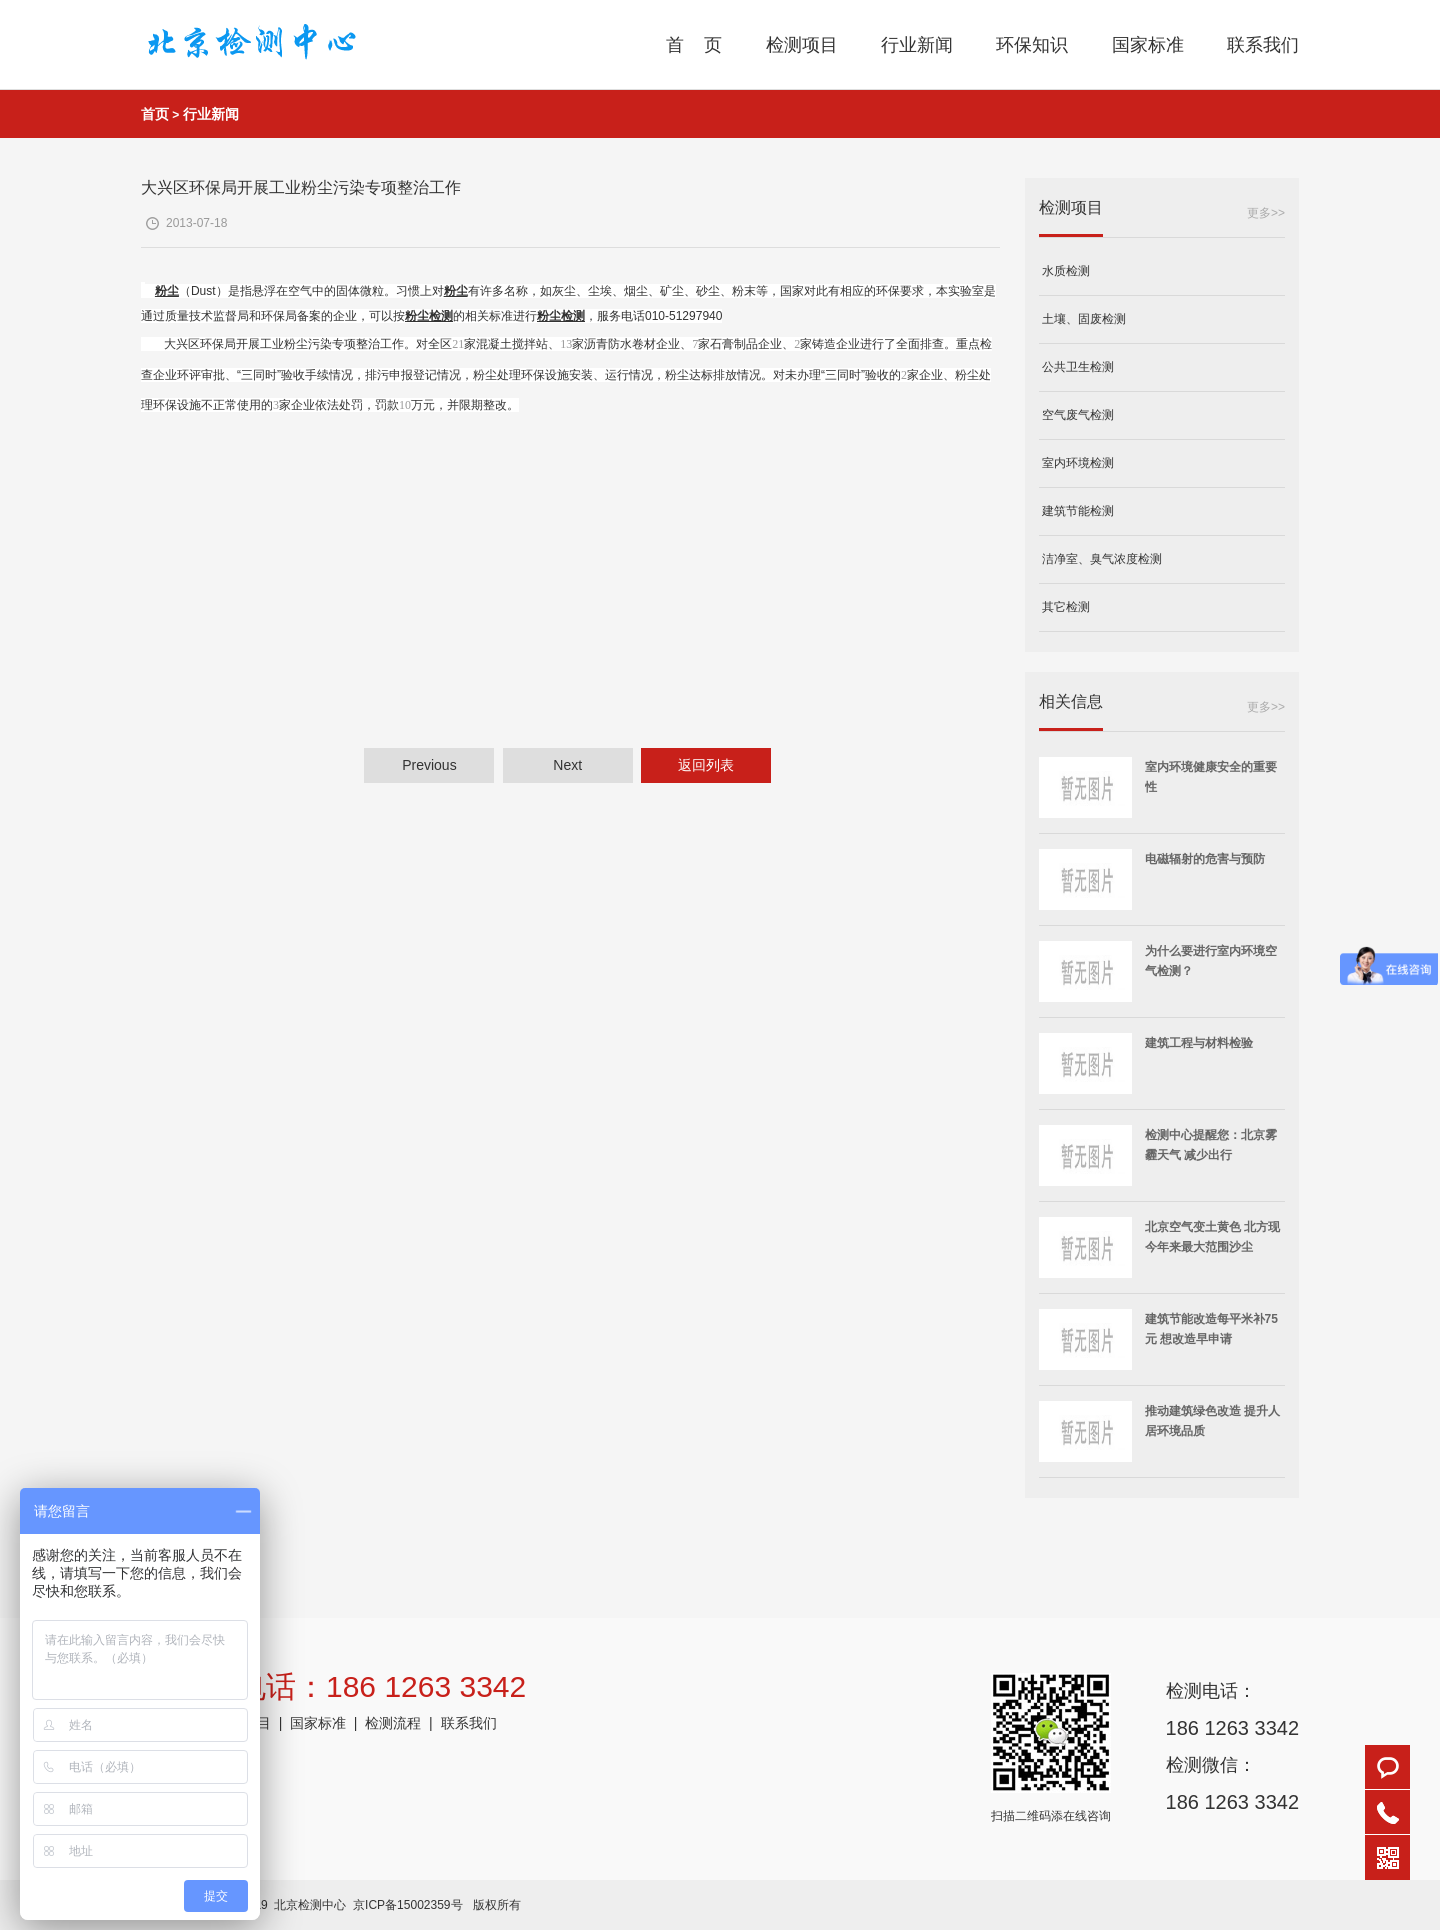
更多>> (1266, 213)
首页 (155, 114)
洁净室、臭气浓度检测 (1100, 559)
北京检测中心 (310, 1905)
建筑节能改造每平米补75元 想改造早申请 (1211, 1329)
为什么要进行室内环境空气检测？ (1211, 961)
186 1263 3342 (1232, 1728)
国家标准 (1148, 45)
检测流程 (393, 1723)
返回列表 (706, 765)
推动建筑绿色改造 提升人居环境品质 (1212, 1421)
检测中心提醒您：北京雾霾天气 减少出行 (1211, 1145)
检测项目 (802, 45)
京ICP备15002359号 (407, 1905)
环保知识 (1032, 45)
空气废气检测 (1076, 415)
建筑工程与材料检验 (1199, 1043)
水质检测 (1064, 271)
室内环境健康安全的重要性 (1211, 777)
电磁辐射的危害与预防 (1205, 859)
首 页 (694, 45)
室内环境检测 (1076, 463)
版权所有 (497, 1905)
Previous (429, 765)
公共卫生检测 (1076, 367)
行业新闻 (917, 45)
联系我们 (1263, 45)
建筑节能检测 (1076, 511)
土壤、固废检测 (1082, 319)
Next (567, 765)
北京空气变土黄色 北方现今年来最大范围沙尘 (1212, 1237)
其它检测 (1064, 607)
